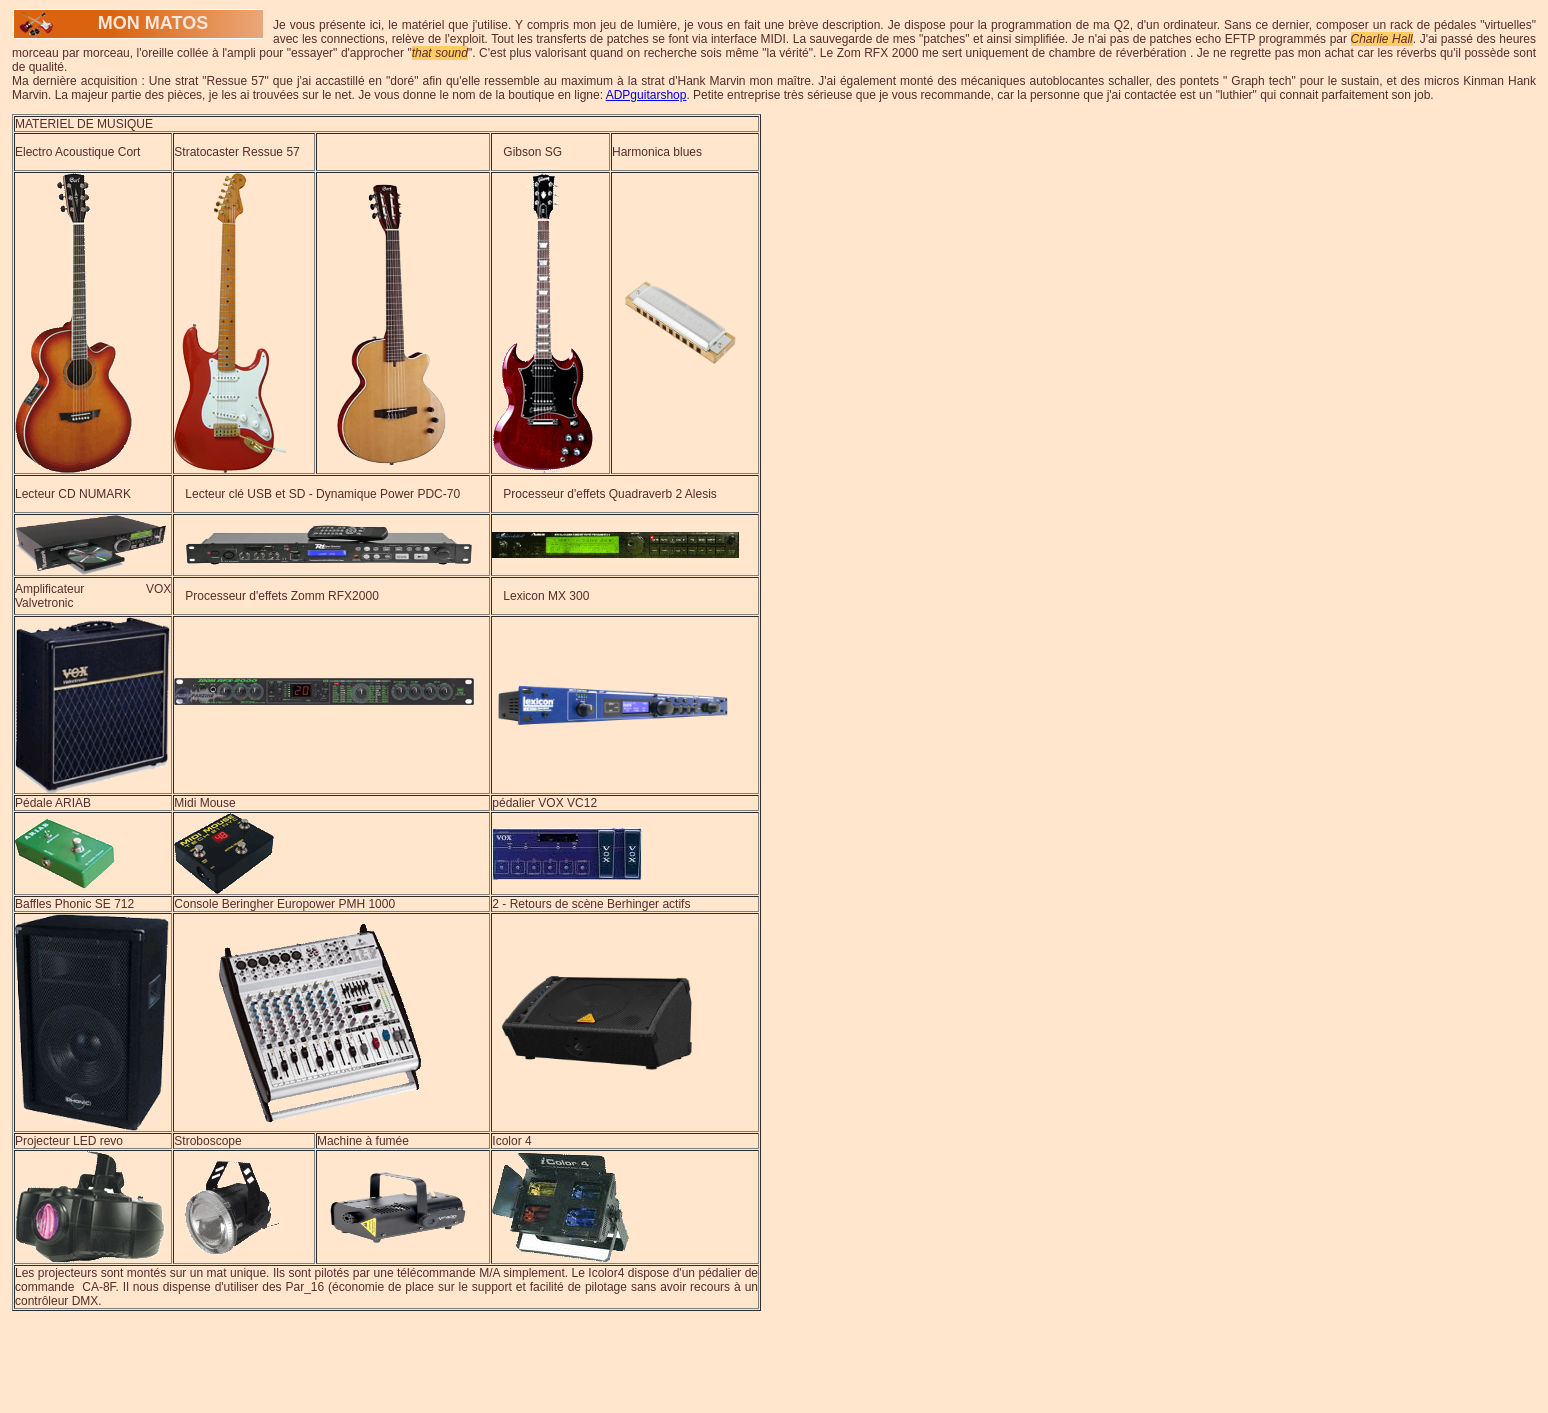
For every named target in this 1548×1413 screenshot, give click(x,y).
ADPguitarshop (646, 95)
